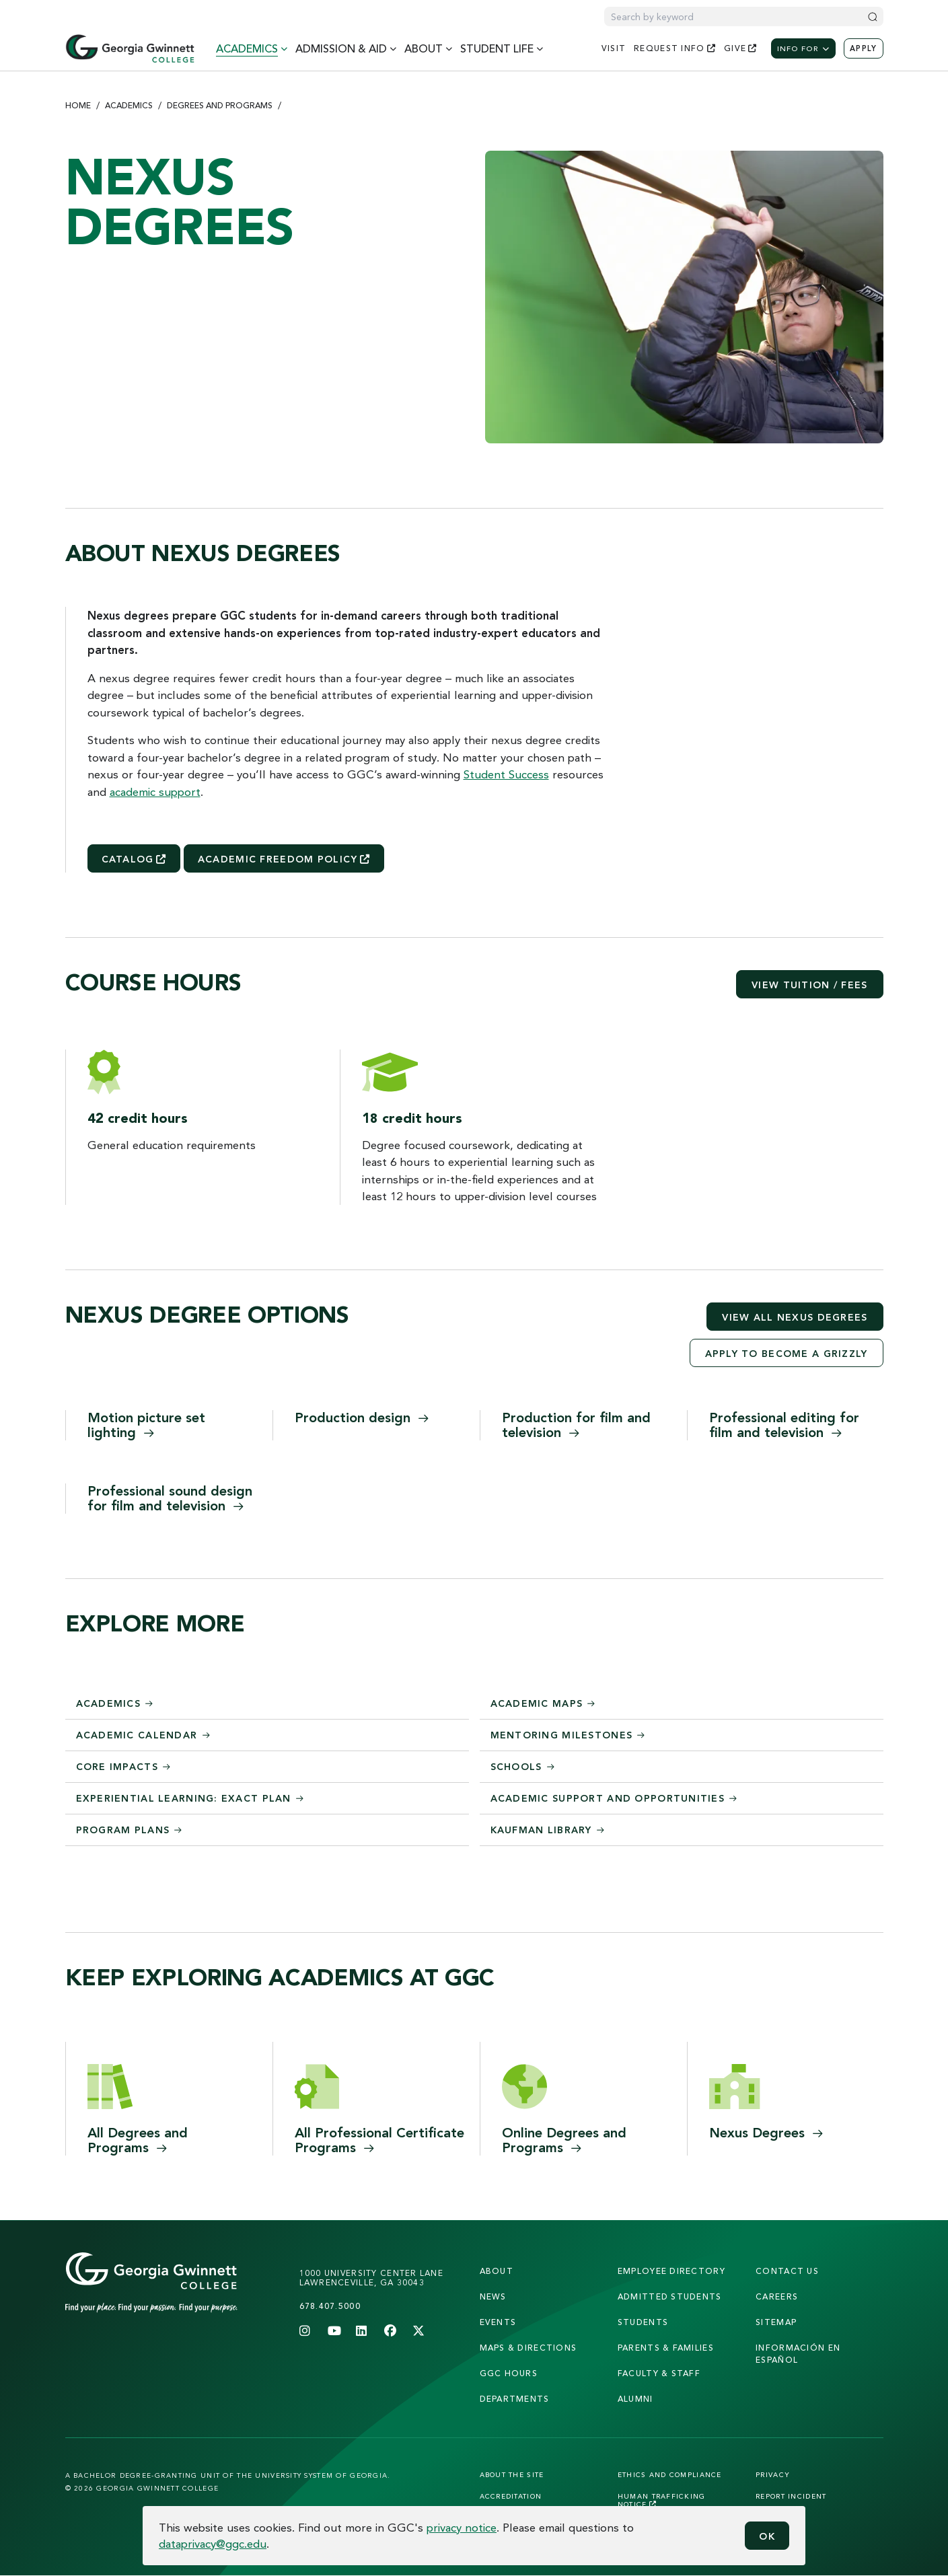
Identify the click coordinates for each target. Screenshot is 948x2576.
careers (777, 2296)
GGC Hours (509, 2373)
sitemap (776, 2322)
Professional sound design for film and (169, 1498)
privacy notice (462, 2527)
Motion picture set (146, 1424)
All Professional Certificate (379, 2140)
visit (613, 48)
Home (78, 105)
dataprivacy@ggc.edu (212, 2543)
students (643, 2322)
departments (515, 2399)
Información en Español (798, 2354)
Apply (863, 48)
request (675, 48)
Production (362, 1417)
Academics (129, 105)
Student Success (506, 774)
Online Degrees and (564, 2140)
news (493, 2296)
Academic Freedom (284, 858)
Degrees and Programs (219, 105)
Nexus (766, 2132)
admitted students (670, 2296)
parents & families (666, 2348)
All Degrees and (137, 2140)
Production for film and (576, 1424)
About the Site (512, 2474)
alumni (635, 2399)
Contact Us (787, 2271)
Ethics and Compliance (670, 2474)
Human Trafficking (662, 2500)
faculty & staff (659, 2373)
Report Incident (791, 2496)
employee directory (671, 2271)
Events (498, 2322)
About (496, 2271)
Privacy (773, 2474)
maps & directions (528, 2348)
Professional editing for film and (784, 1424)
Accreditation (511, 2496)
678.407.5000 (330, 2306)
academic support (155, 791)
